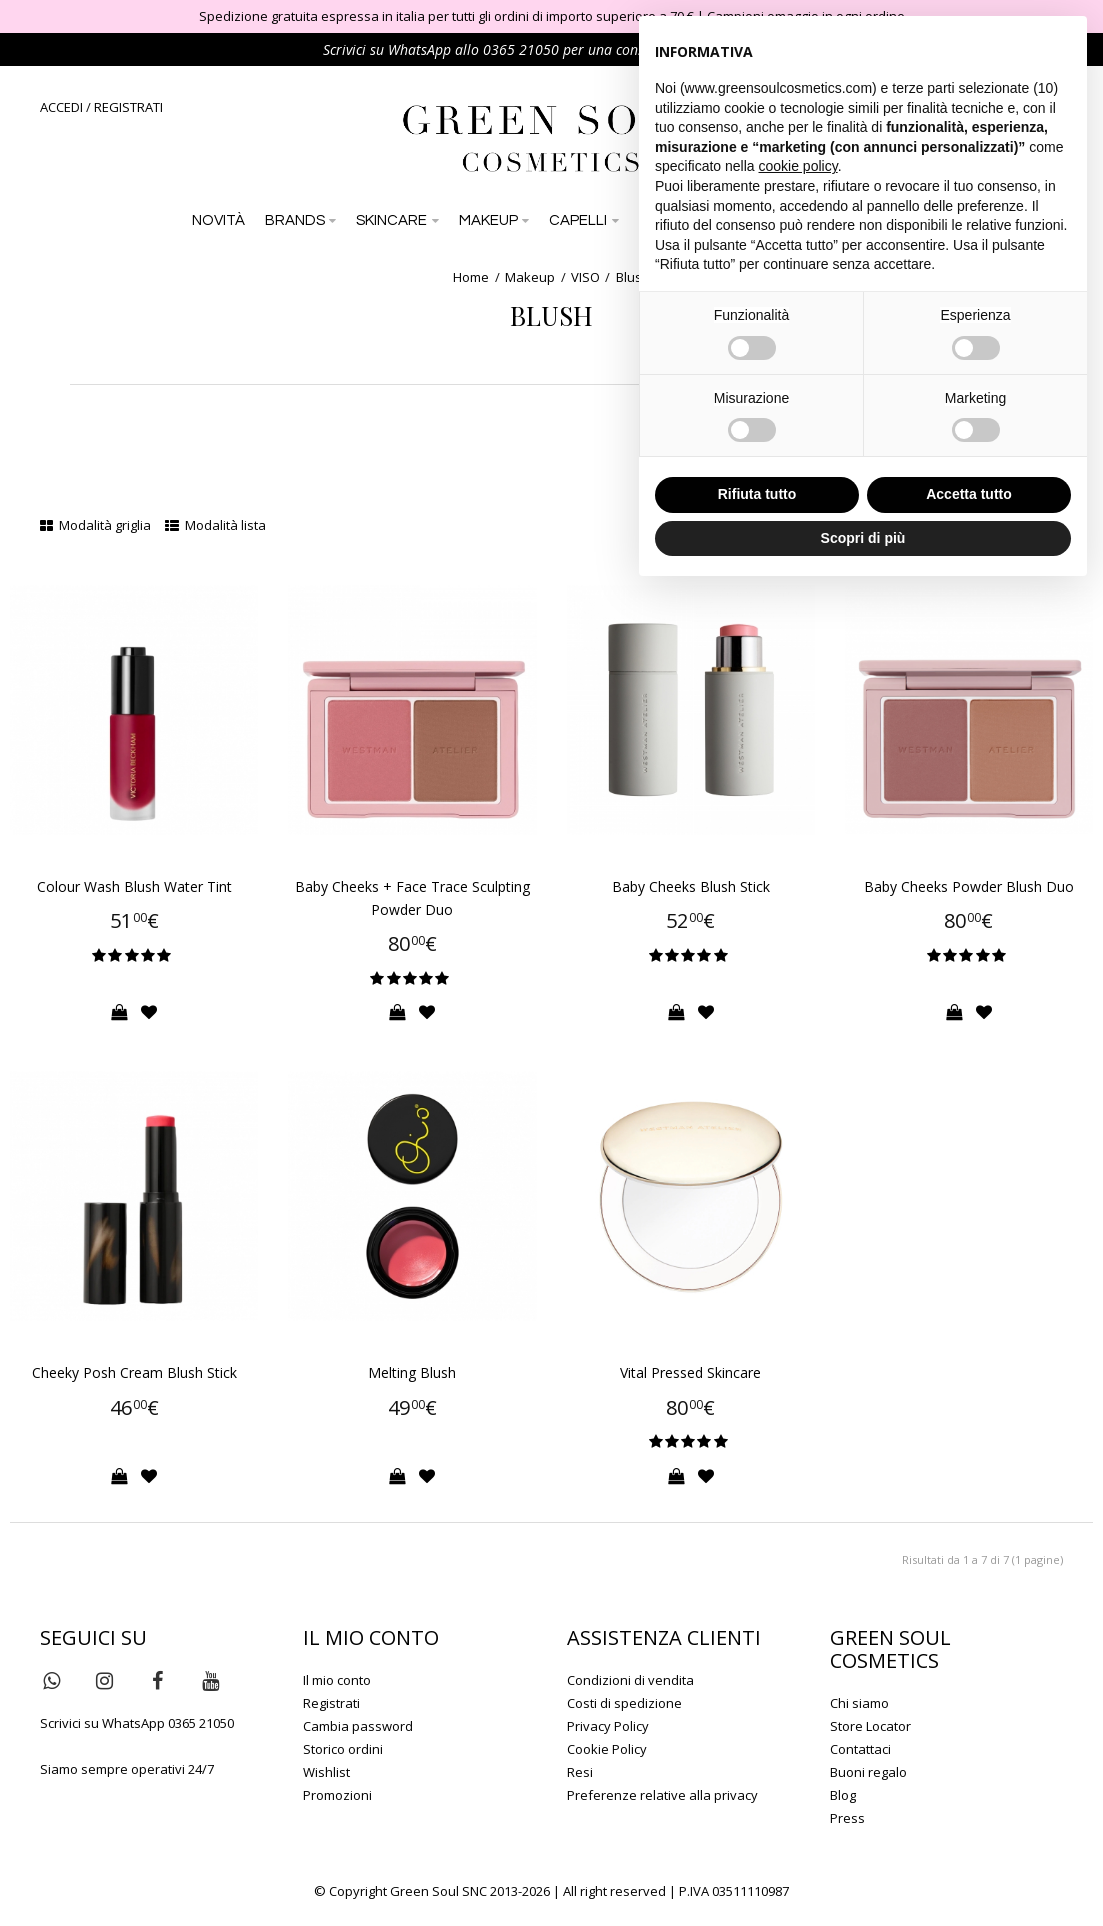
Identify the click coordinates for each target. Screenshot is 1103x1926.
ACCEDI (61, 107)
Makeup (530, 277)
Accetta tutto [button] (969, 494)
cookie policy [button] (798, 166)
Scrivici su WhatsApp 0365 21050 (137, 1723)
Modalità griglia (95, 525)
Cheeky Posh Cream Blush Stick (134, 1372)
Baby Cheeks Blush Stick (691, 886)
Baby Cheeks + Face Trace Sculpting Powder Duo (412, 898)
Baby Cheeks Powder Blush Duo (969, 886)
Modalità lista (215, 525)
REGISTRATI (128, 107)
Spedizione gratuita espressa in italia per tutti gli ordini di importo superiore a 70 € (446, 16)
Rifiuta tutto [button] (757, 494)
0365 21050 (521, 49)
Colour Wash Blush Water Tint (134, 886)
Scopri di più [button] (863, 538)
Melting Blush (412, 1372)
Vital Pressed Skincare (690, 1372)
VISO (585, 277)
